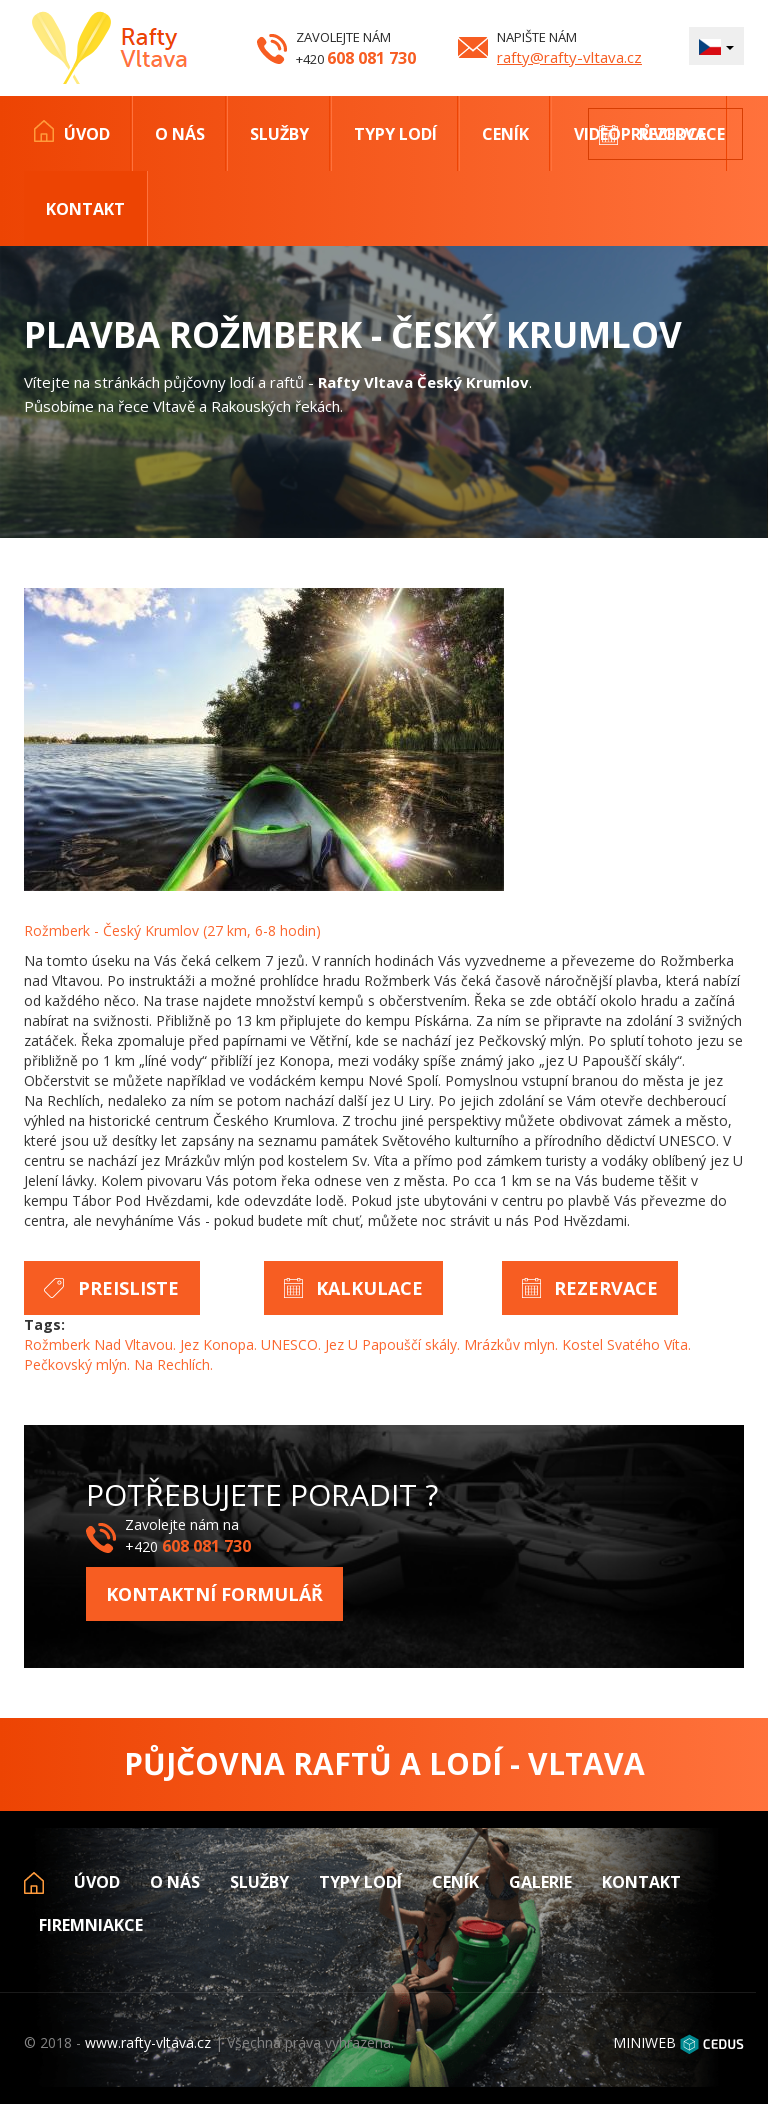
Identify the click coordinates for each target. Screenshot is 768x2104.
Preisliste (128, 1288)
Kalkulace (369, 1288)
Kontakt (85, 209)
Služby (279, 134)
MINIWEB (644, 2042)
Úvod (87, 134)
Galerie (540, 1882)
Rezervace (682, 134)
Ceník (505, 134)
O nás (180, 134)
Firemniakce (91, 1925)
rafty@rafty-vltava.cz (569, 57)
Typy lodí (395, 134)
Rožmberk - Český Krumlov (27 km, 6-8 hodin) (172, 930)
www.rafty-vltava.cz (148, 2042)
